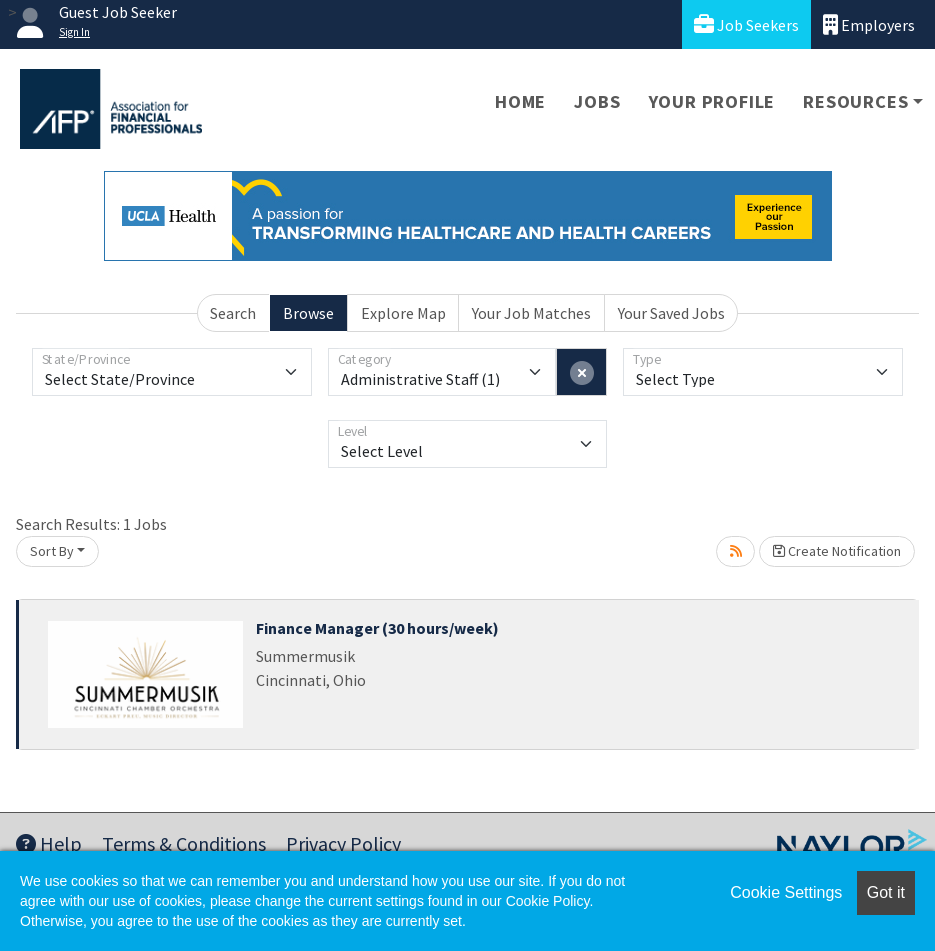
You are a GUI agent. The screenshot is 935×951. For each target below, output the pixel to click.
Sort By (52, 551)
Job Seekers (746, 24)
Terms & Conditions (184, 843)
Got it (886, 892)
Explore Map (403, 313)
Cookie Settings (786, 892)
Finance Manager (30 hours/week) (377, 628)
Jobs (597, 101)
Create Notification (837, 551)
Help (49, 843)
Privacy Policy (343, 843)
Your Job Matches (531, 313)
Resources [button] (855, 101)
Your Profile (712, 101)
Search (233, 313)
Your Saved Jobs (671, 313)
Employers (869, 24)
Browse (308, 313)
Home (520, 101)
